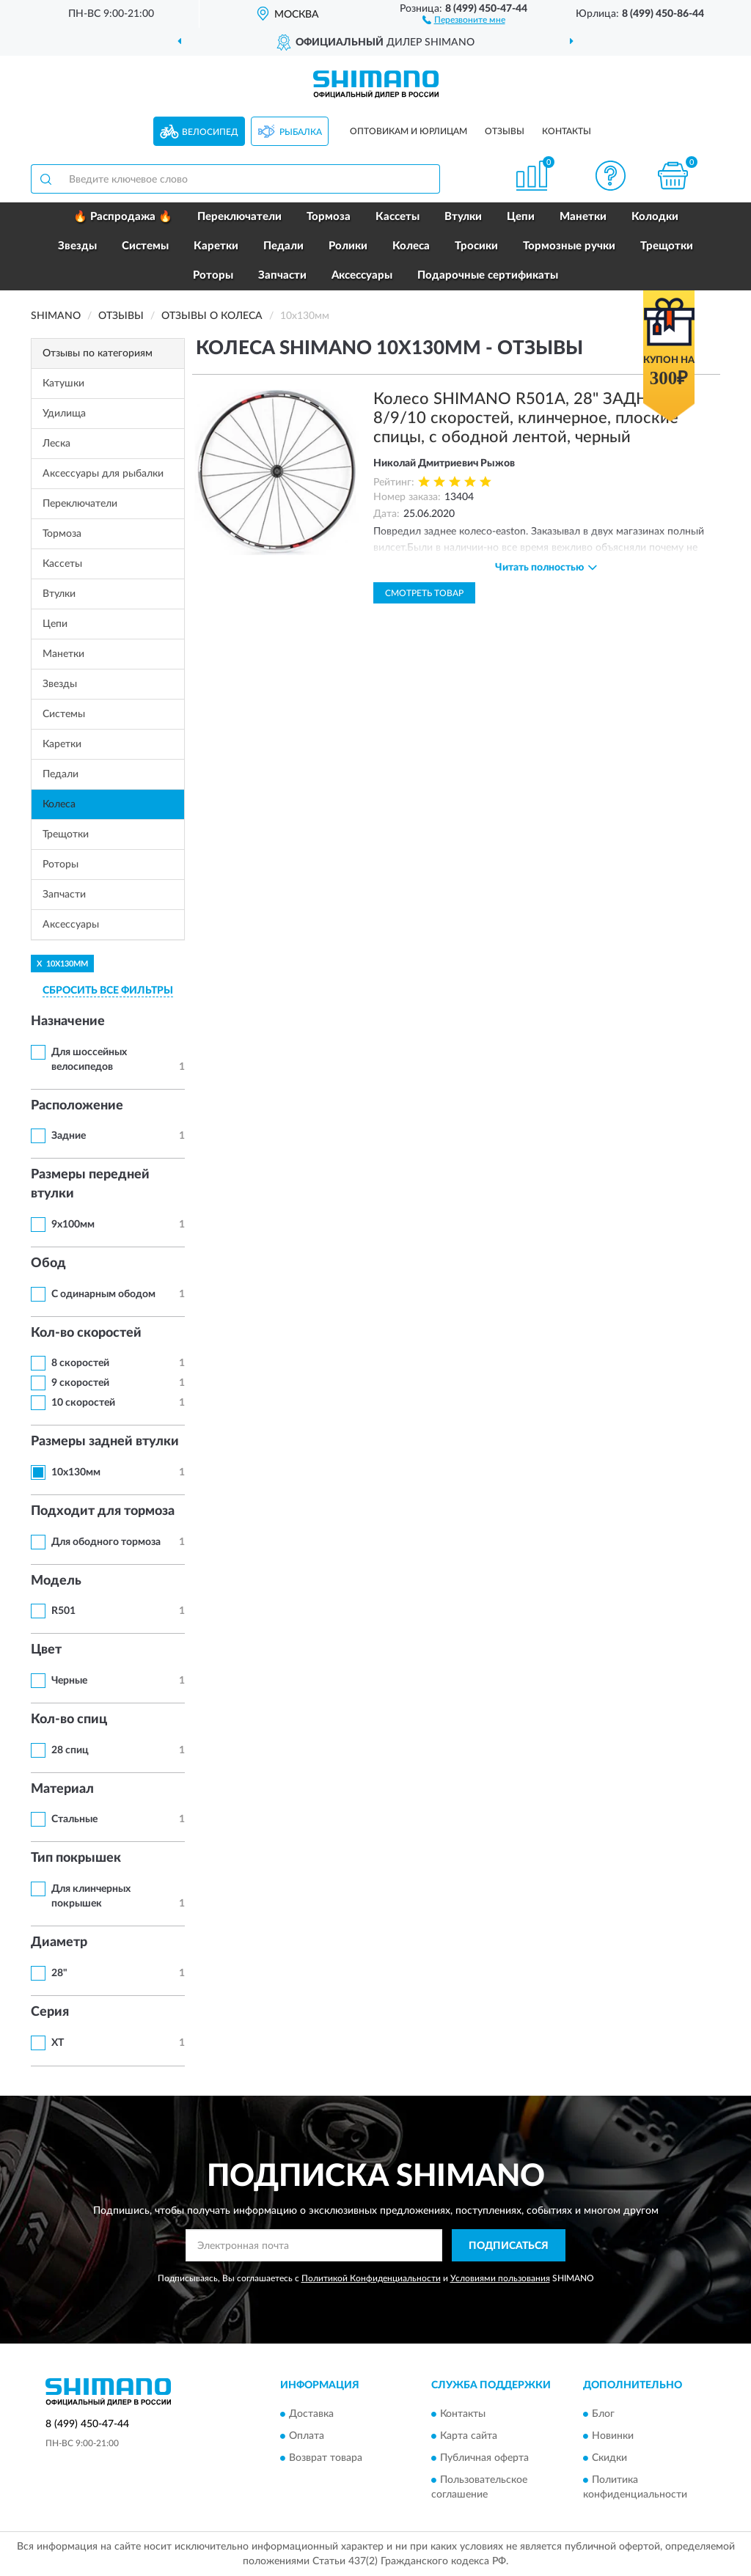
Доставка (311, 2414)
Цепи (521, 216)
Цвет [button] (46, 1649)
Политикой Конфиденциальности (371, 2278)
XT (57, 2043)
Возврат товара (325, 2458)
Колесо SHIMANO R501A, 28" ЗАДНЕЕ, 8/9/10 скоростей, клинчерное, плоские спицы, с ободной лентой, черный (525, 418)
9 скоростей (80, 1383)
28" (59, 1973)
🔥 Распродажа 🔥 (122, 216)
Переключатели (239, 216)
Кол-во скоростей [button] (86, 1333)
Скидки (609, 2458)
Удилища (64, 413)
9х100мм (73, 1224)
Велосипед (210, 132)
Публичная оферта (484, 2458)
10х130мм (75, 1472)
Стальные (74, 1819)
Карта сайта (468, 2436)
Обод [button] (48, 1263)
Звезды (77, 246)
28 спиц (70, 1750)
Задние (68, 1136)
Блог (603, 2414)
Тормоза (329, 216)
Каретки (216, 246)
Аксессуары (361, 275)
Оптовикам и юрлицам (408, 131)
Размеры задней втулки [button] (105, 1441)
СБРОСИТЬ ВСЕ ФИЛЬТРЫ (108, 991)
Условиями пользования (500, 2278)
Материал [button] (62, 1789)
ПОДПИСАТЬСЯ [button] (509, 2246)
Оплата (306, 2436)
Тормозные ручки (569, 246)
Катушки (63, 383)
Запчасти (282, 275)
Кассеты (398, 216)
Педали (283, 246)
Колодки (654, 216)
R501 (63, 1611)
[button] (463, 19)
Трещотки (666, 246)
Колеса (411, 246)
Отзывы (504, 131)
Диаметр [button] (59, 1942)
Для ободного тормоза (106, 1542)
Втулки (463, 216)
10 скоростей (83, 1403)
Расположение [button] (77, 1105)
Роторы (213, 275)
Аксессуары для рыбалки (103, 474)
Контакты (566, 131)
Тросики (476, 246)
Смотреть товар (424, 593)
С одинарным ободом (103, 1294)
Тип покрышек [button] (76, 1858)
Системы (145, 246)
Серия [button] (50, 2012)
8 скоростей (80, 1363)
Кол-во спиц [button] (69, 1719)
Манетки (583, 216)
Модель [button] (56, 1581)
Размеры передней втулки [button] (90, 1184)
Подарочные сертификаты (487, 275)
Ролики (348, 246)
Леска (56, 443)
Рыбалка (300, 132)
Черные (69, 1681)
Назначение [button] (68, 1021)
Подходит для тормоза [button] (103, 1511)
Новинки (613, 2436)
